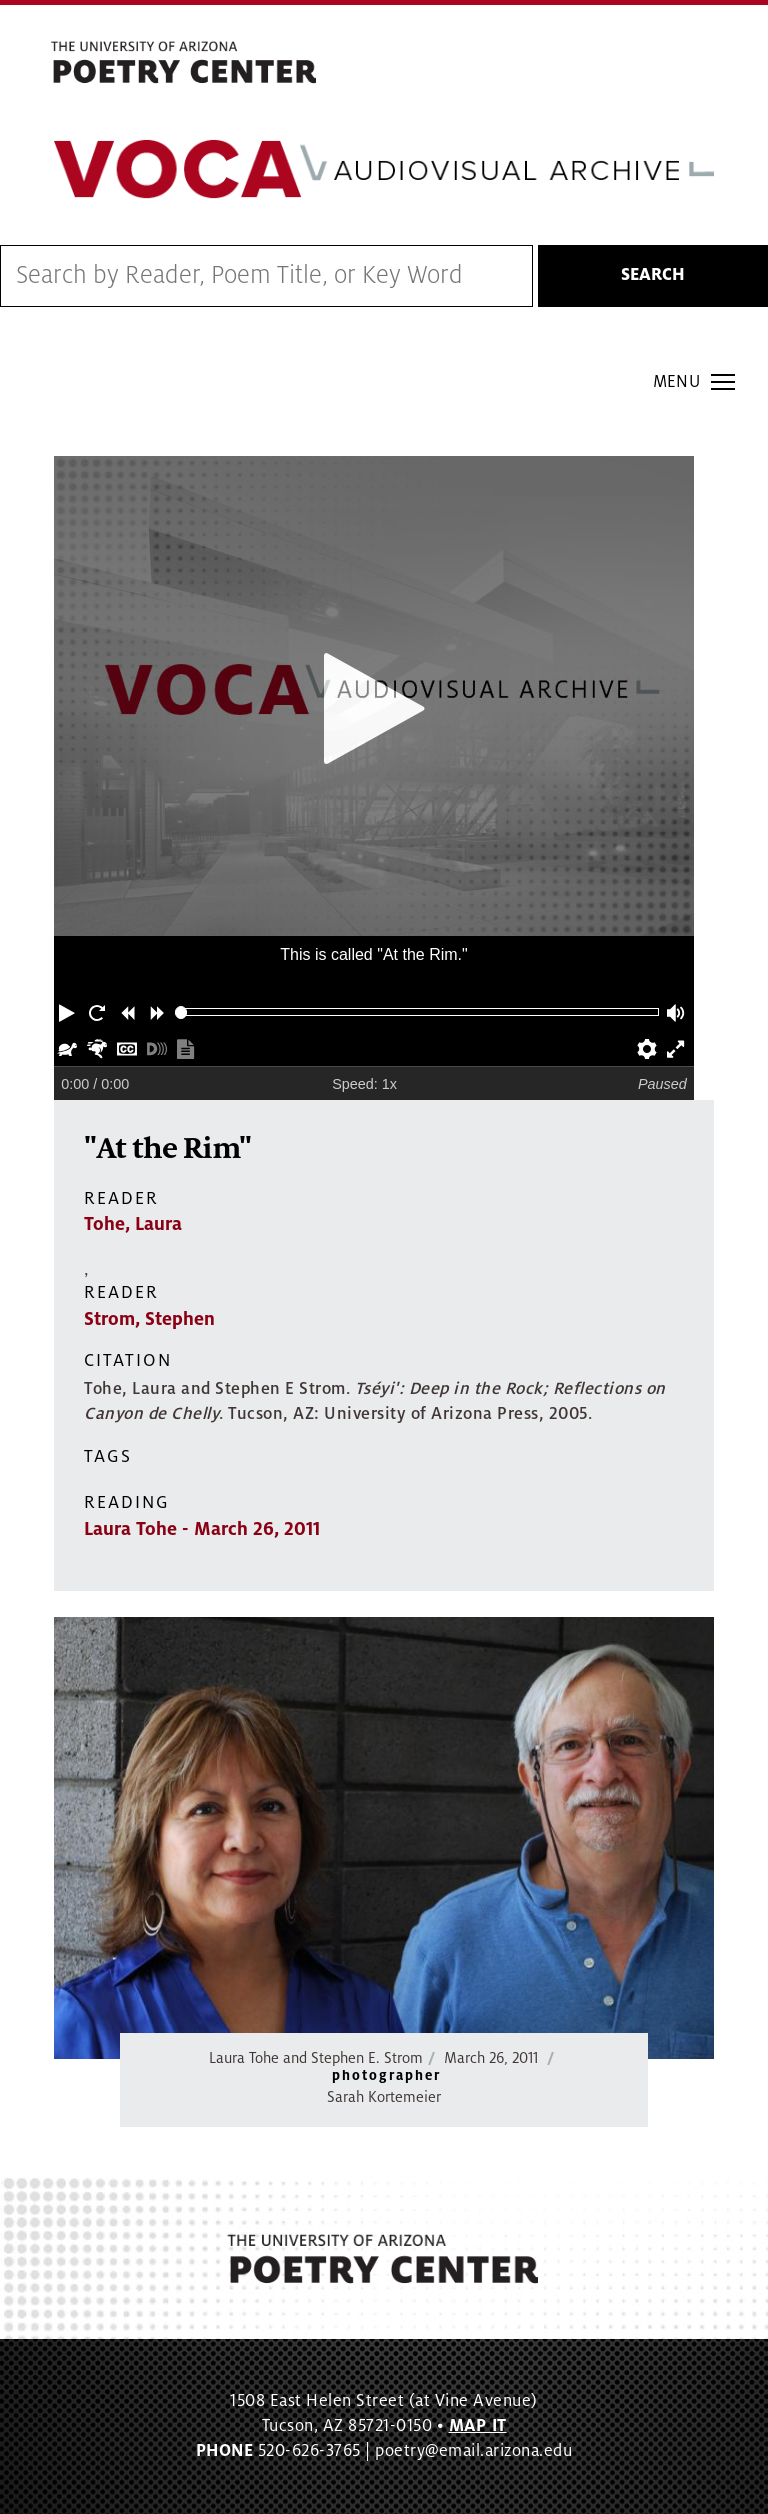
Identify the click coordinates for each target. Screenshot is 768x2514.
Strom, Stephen (149, 1319)
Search (653, 275)
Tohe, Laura (133, 1224)
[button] (69, 1012)
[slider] (181, 1012)
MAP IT (478, 2426)
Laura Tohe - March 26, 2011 (202, 1529)
